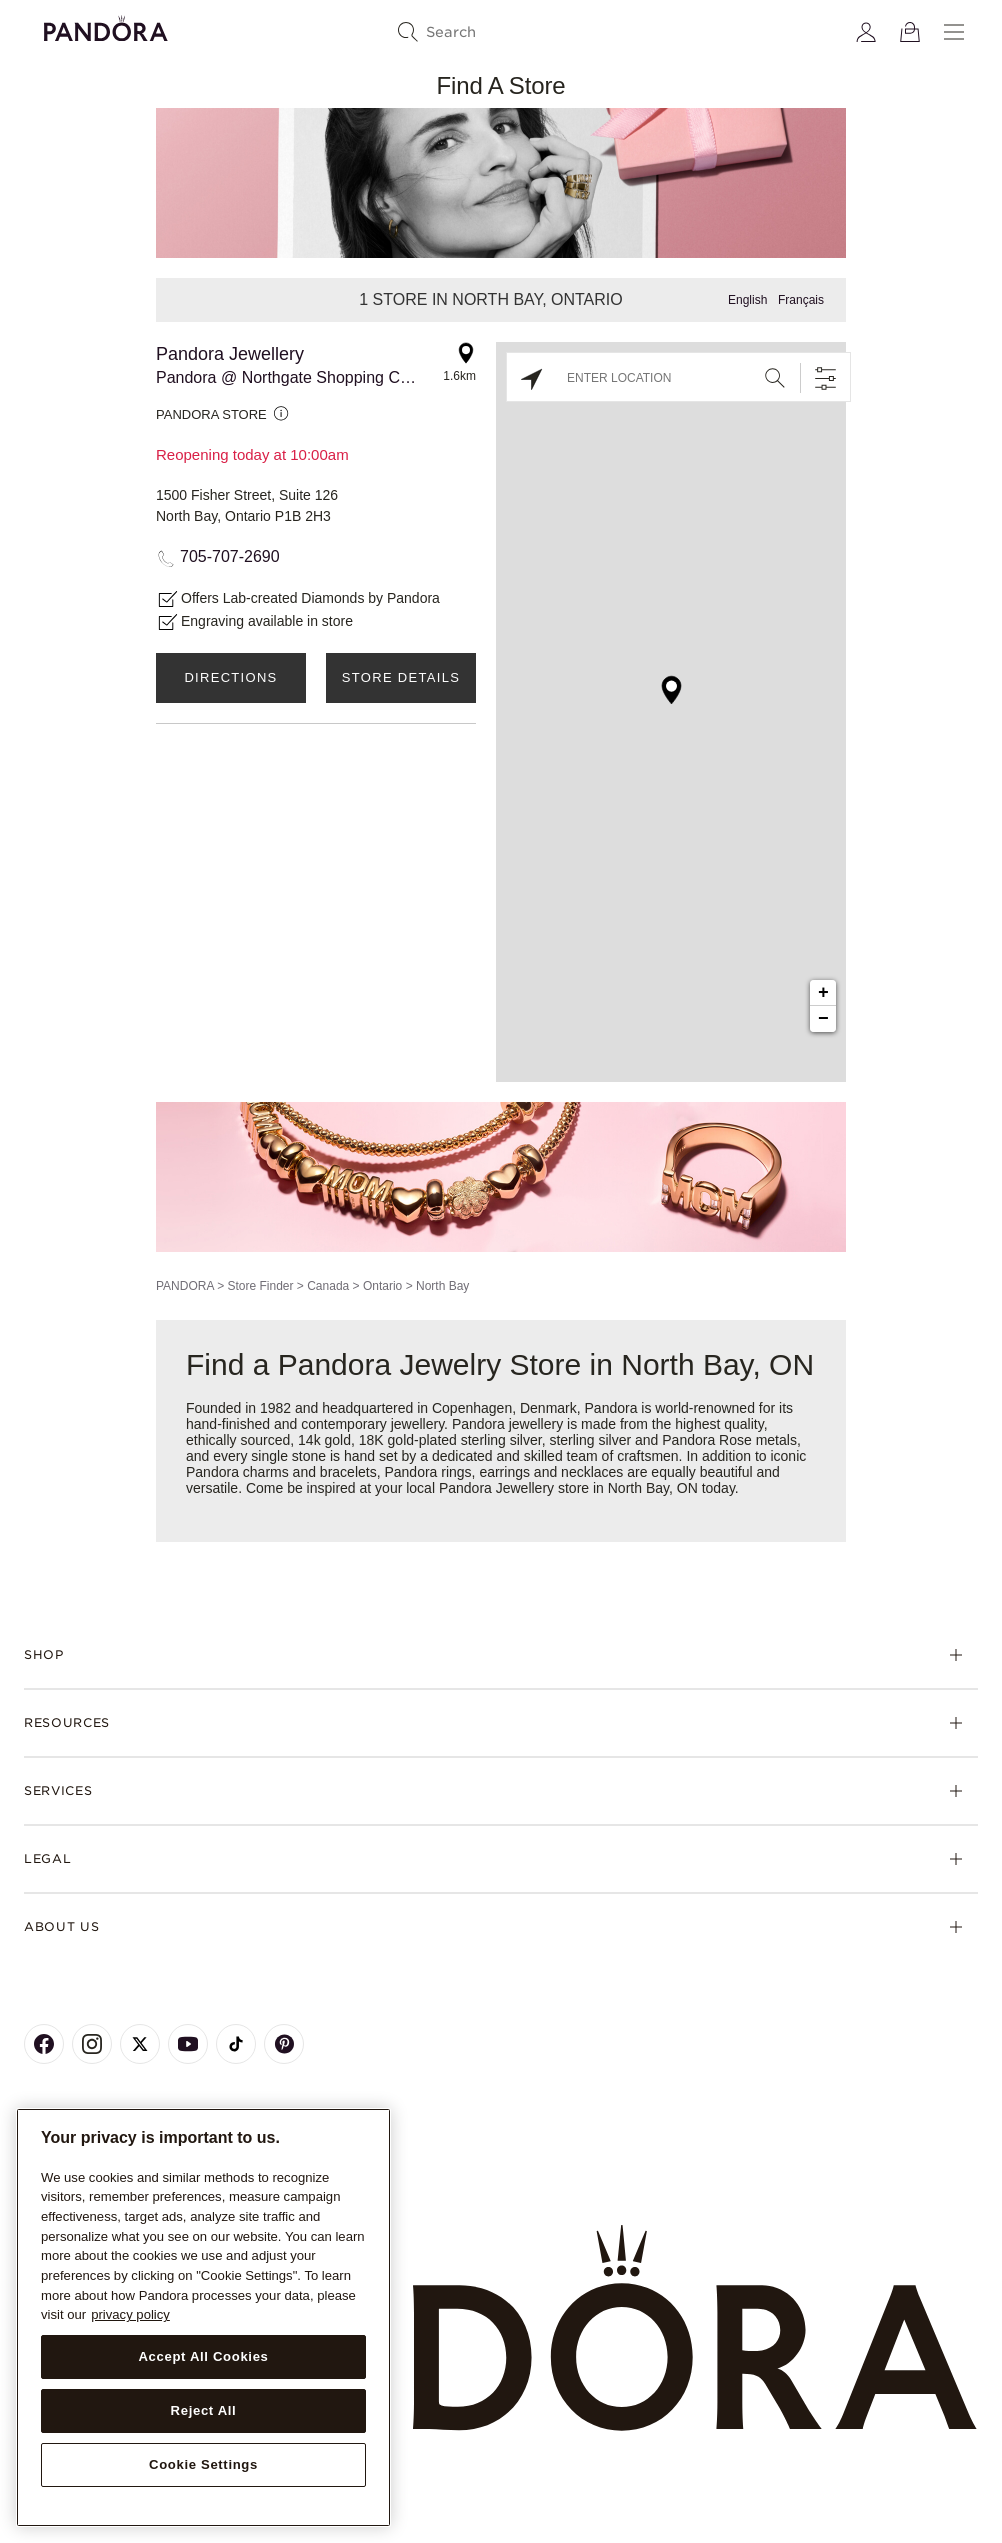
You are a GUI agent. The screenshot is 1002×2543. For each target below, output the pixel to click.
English (747, 300)
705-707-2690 (230, 556)
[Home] (501, 2329)
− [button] (823, 1019)
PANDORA (185, 1286)
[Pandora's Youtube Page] (188, 2044)
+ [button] (823, 993)
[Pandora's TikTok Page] (236, 2044)
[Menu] (954, 32)
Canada (328, 1286)
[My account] (866, 32)
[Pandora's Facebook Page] (44, 2044)
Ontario (382, 1286)
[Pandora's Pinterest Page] (284, 2044)
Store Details (401, 677)
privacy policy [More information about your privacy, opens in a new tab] (130, 2314)
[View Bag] (910, 32)
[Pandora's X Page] (140, 2044)
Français (801, 300)
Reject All (204, 2410)
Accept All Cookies (203, 2356)
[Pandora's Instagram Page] (92, 2044)
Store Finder (260, 1286)
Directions (230, 677)
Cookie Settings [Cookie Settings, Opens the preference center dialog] (203, 2464)
